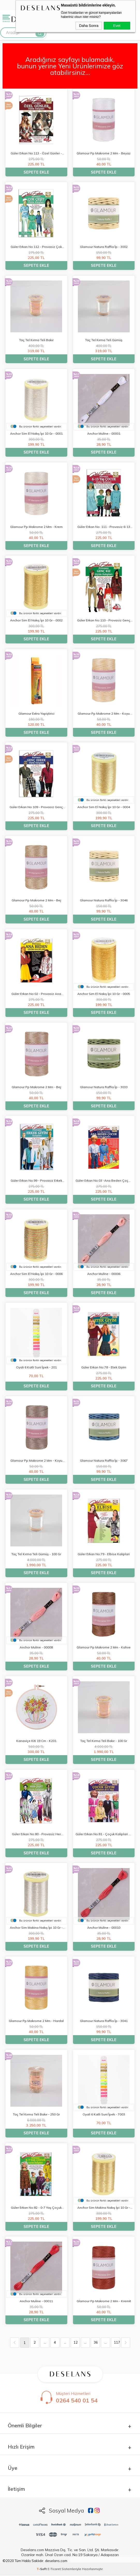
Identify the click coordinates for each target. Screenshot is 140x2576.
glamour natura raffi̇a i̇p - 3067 (104, 1461)
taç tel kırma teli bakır (36, 340)
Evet (116, 26)
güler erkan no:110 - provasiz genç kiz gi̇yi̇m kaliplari (103, 620)
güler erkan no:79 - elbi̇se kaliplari (104, 1554)
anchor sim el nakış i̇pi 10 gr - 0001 (36, 433)
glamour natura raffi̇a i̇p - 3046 (104, 900)
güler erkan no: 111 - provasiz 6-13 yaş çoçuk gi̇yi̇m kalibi (103, 527)
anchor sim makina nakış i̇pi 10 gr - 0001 (36, 1928)
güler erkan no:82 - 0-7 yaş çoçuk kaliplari (36, 2208)
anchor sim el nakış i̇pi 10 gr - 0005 (103, 994)
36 (96, 2343)
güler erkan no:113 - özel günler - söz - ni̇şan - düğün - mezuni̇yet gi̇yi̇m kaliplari (36, 154)
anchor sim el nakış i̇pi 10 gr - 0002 (36, 620)
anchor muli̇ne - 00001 (103, 433)
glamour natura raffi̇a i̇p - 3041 (104, 2021)
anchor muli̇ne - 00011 (36, 2301)
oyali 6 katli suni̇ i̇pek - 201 (36, 1367)
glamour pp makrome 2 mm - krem (36, 527)
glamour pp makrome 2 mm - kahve (104, 1647)
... (45, 2343)
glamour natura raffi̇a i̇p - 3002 (104, 247)
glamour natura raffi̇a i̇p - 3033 (104, 1087)
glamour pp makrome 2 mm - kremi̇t (104, 2301)
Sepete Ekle (36, 172)
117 (117, 2343)
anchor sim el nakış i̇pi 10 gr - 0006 (36, 1274)
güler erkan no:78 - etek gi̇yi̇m (103, 1367)
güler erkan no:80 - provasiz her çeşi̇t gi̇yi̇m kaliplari (36, 1834)
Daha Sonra (89, 26)
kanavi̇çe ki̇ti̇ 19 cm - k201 (36, 1741)
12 (75, 2343)
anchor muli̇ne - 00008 (36, 1647)
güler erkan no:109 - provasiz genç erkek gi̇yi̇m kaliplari (36, 807)
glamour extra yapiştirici (36, 714)
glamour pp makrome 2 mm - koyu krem (104, 714)
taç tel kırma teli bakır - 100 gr (103, 1741)
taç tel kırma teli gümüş (103, 340)
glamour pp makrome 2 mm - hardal (36, 2021)
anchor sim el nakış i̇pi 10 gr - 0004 (103, 807)
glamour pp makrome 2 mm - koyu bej (36, 1461)
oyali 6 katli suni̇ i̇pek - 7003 (104, 2114)
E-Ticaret (54, 2569)
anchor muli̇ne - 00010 (103, 1927)
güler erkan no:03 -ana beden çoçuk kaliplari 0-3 (104, 1181)
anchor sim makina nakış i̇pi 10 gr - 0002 (103, 2208)
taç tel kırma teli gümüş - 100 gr (36, 1554)
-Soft (42, 2569)
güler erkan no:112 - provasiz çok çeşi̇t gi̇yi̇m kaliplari (36, 247)
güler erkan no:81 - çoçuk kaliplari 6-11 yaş (104, 1834)
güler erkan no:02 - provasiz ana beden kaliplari (36, 994)
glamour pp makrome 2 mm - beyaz (104, 153)
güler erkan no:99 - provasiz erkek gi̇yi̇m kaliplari (36, 1181)
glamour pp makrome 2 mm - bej (36, 900)
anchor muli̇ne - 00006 (103, 1274)
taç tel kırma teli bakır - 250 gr (36, 2114)
